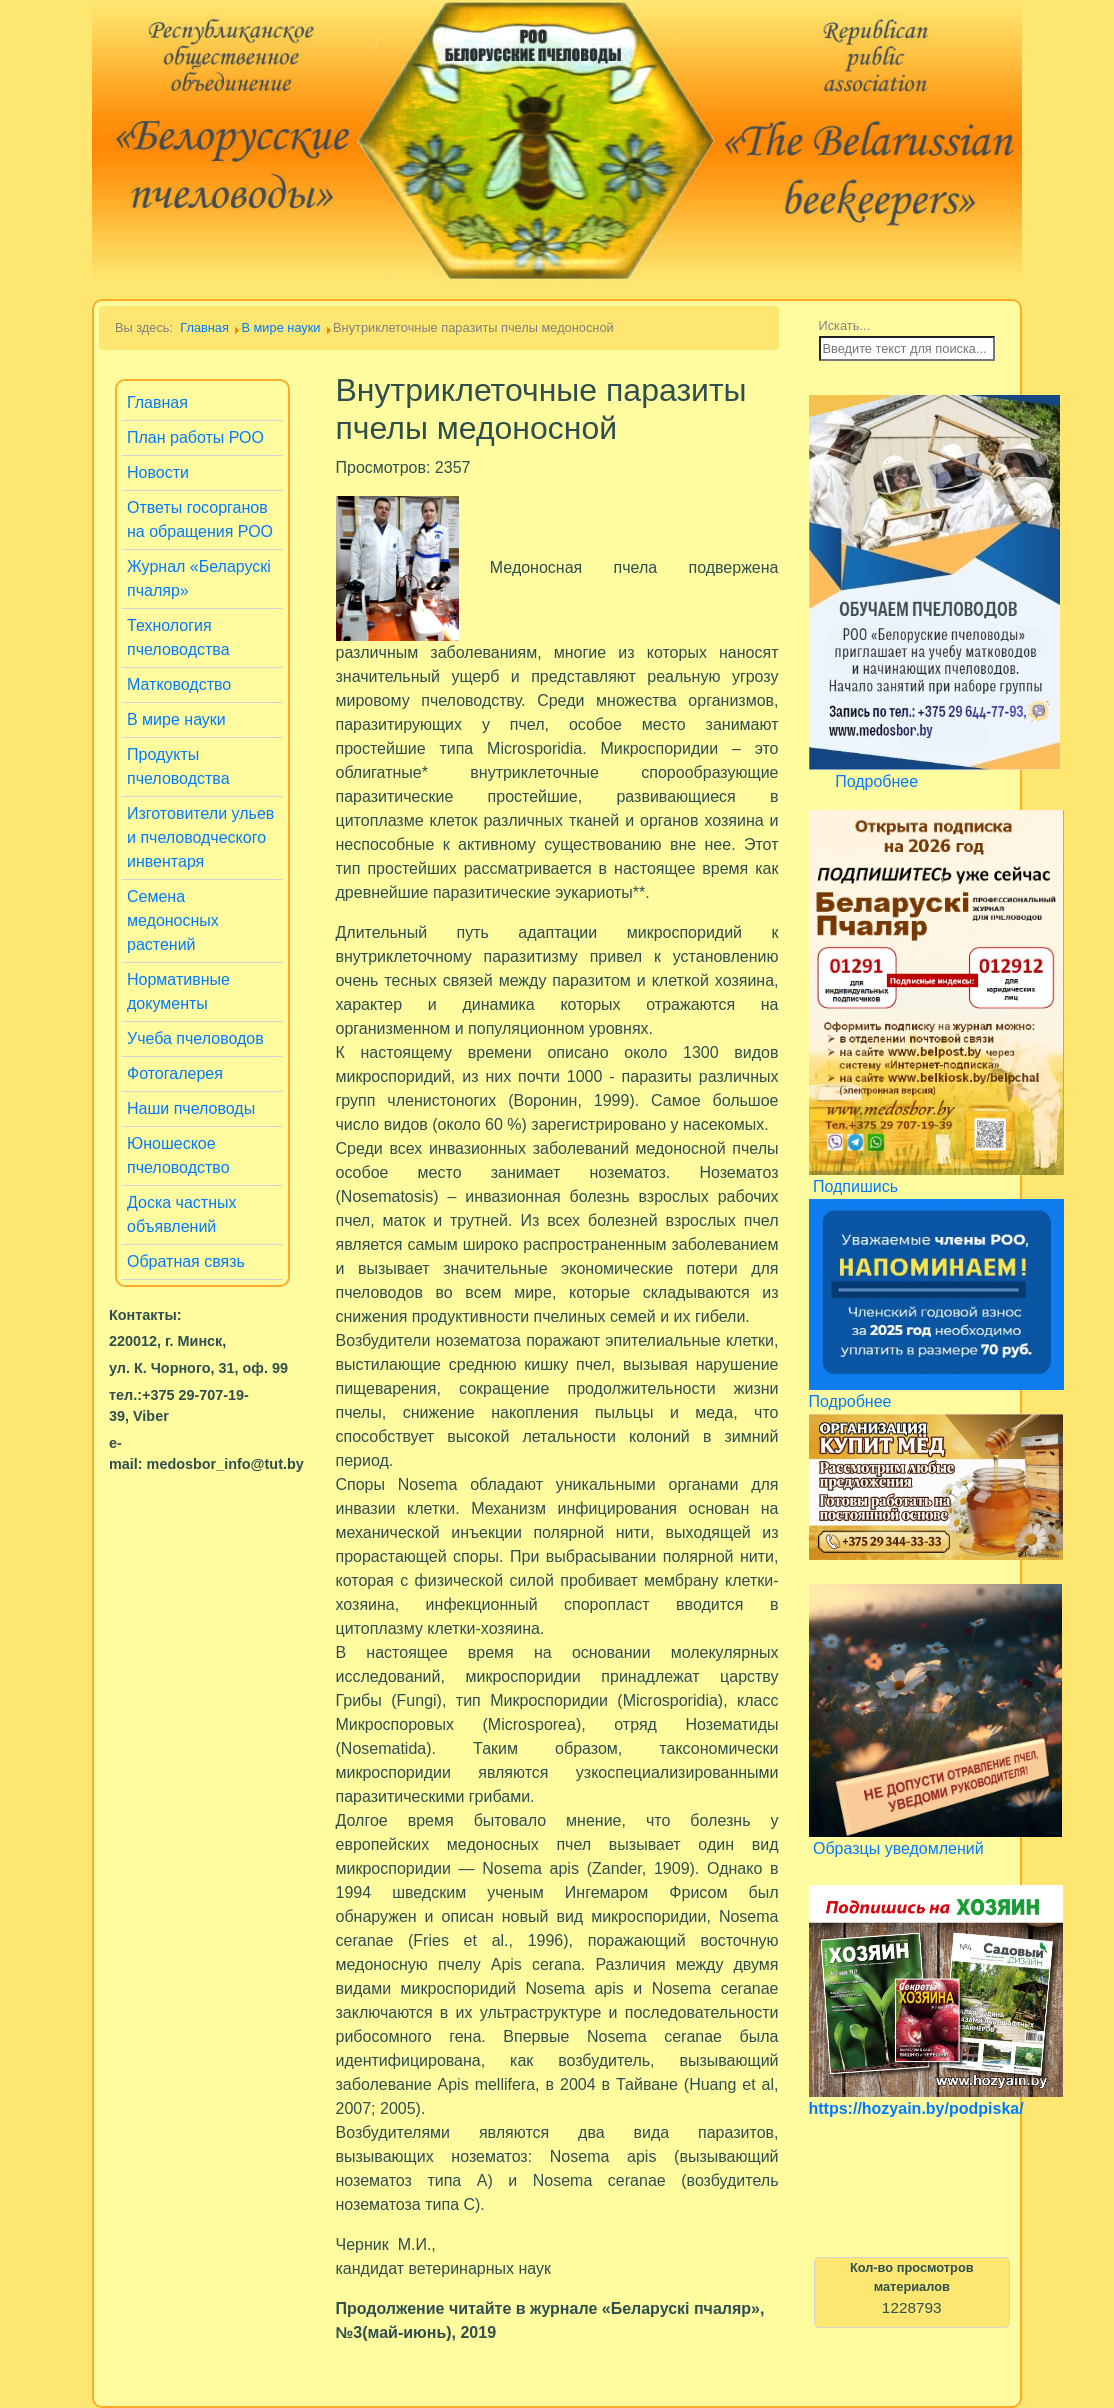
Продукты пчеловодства (178, 766)
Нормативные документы (178, 991)
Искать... (845, 325)
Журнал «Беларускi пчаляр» (199, 578)
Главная (157, 402)
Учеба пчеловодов (195, 1038)
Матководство (179, 684)
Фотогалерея (175, 1073)
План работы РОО (195, 437)
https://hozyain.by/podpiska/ (916, 2108)
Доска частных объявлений (182, 1214)
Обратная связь (186, 1261)
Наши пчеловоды (191, 1108)
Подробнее (876, 781)
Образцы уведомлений (898, 1848)
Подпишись (855, 1186)
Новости (158, 472)
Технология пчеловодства (178, 637)
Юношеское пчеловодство (178, 1155)
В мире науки (176, 719)
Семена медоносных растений (173, 920)
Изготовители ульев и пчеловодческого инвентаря (200, 837)
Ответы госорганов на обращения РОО (200, 519)
